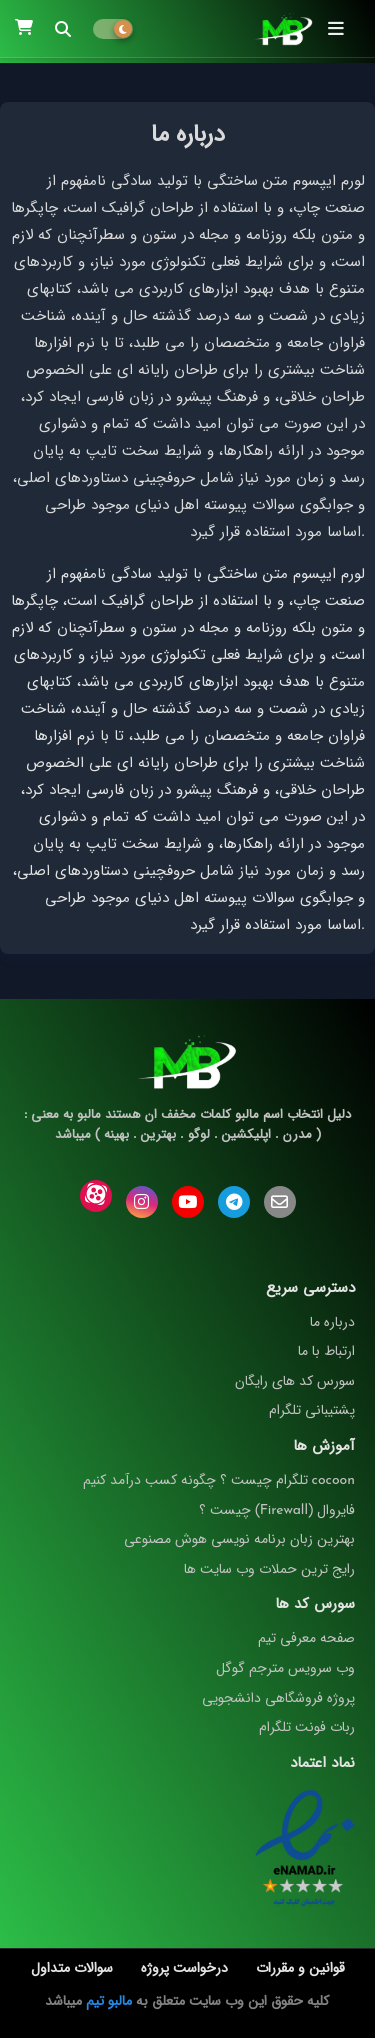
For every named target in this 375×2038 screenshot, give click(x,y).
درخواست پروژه (184, 1969)
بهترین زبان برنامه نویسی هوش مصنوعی (239, 1539)
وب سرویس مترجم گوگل (285, 1668)
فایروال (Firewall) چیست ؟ (277, 1510)
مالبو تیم (109, 2001)
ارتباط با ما (326, 1351)
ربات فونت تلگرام (307, 1727)
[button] (63, 29)
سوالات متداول (72, 1969)
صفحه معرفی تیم (306, 1638)
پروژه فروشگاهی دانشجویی (278, 1698)
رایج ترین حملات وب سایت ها (269, 1569)
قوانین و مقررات (300, 1969)
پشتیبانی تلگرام (312, 1410)
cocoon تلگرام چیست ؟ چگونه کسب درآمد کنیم (219, 1480)
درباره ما (332, 1322)
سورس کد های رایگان (295, 1381)
